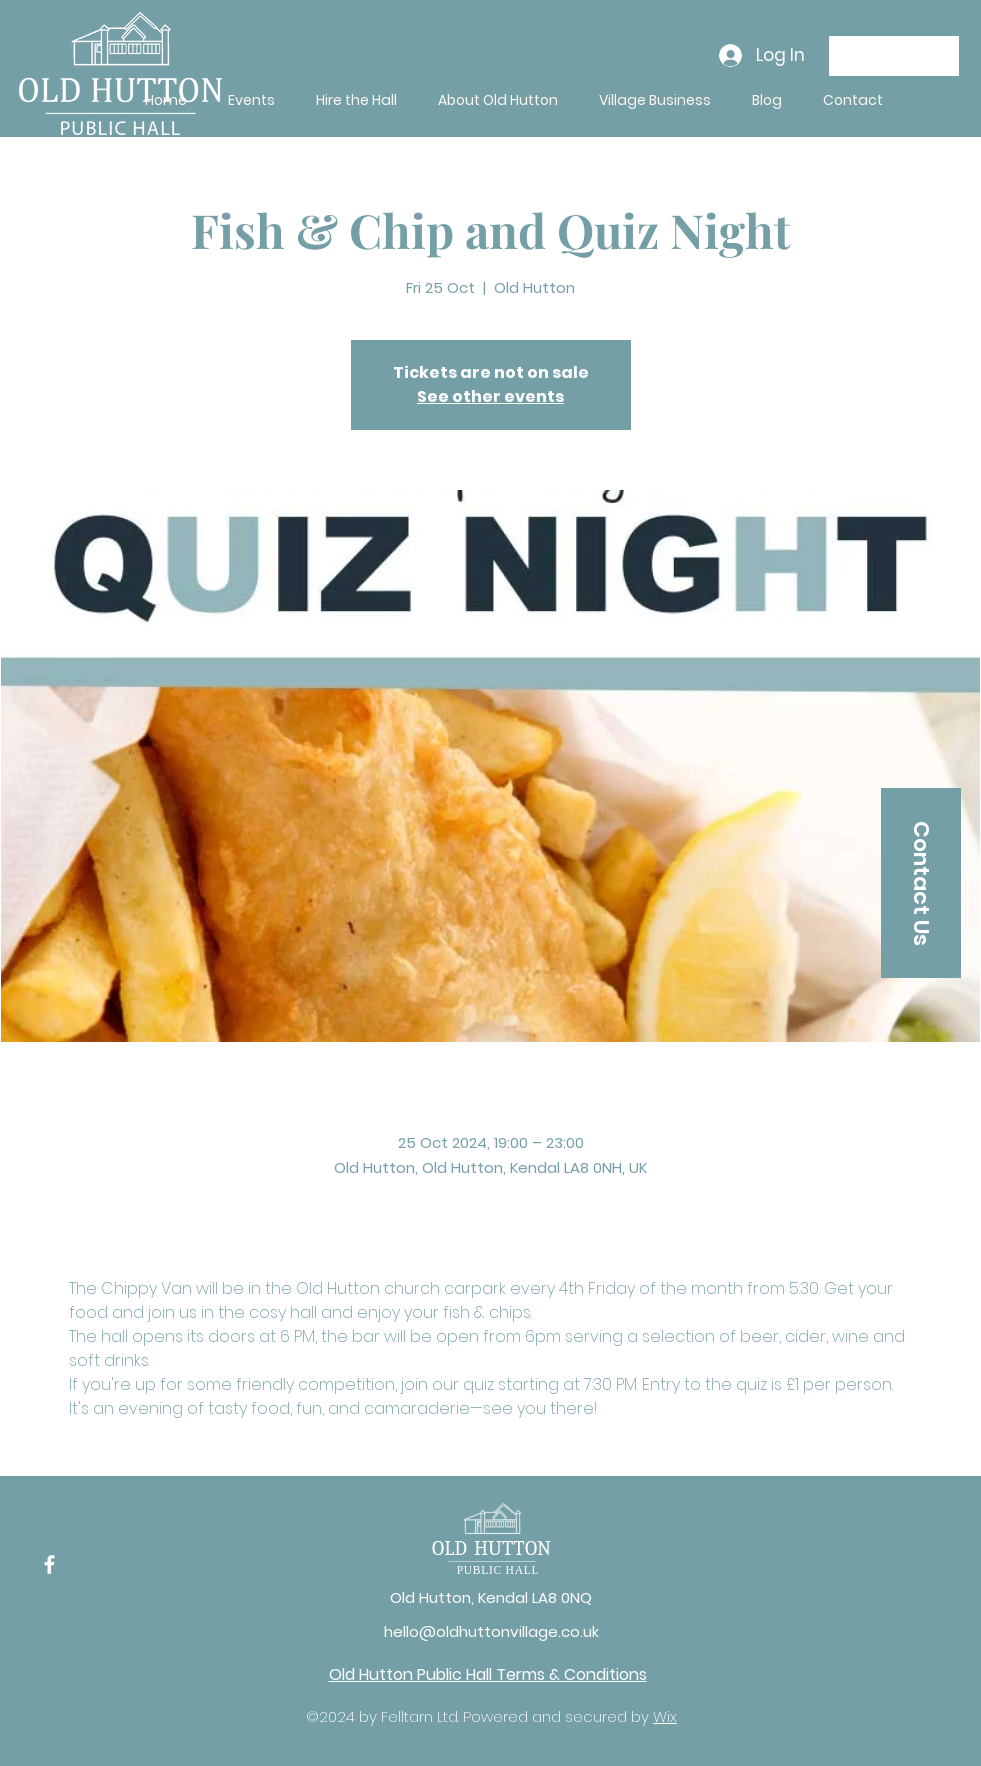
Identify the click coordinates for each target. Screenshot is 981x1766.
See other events (490, 396)
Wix (665, 1716)
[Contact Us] (921, 883)
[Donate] (894, 56)
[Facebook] (49, 1564)
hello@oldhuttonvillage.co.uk (491, 1631)
